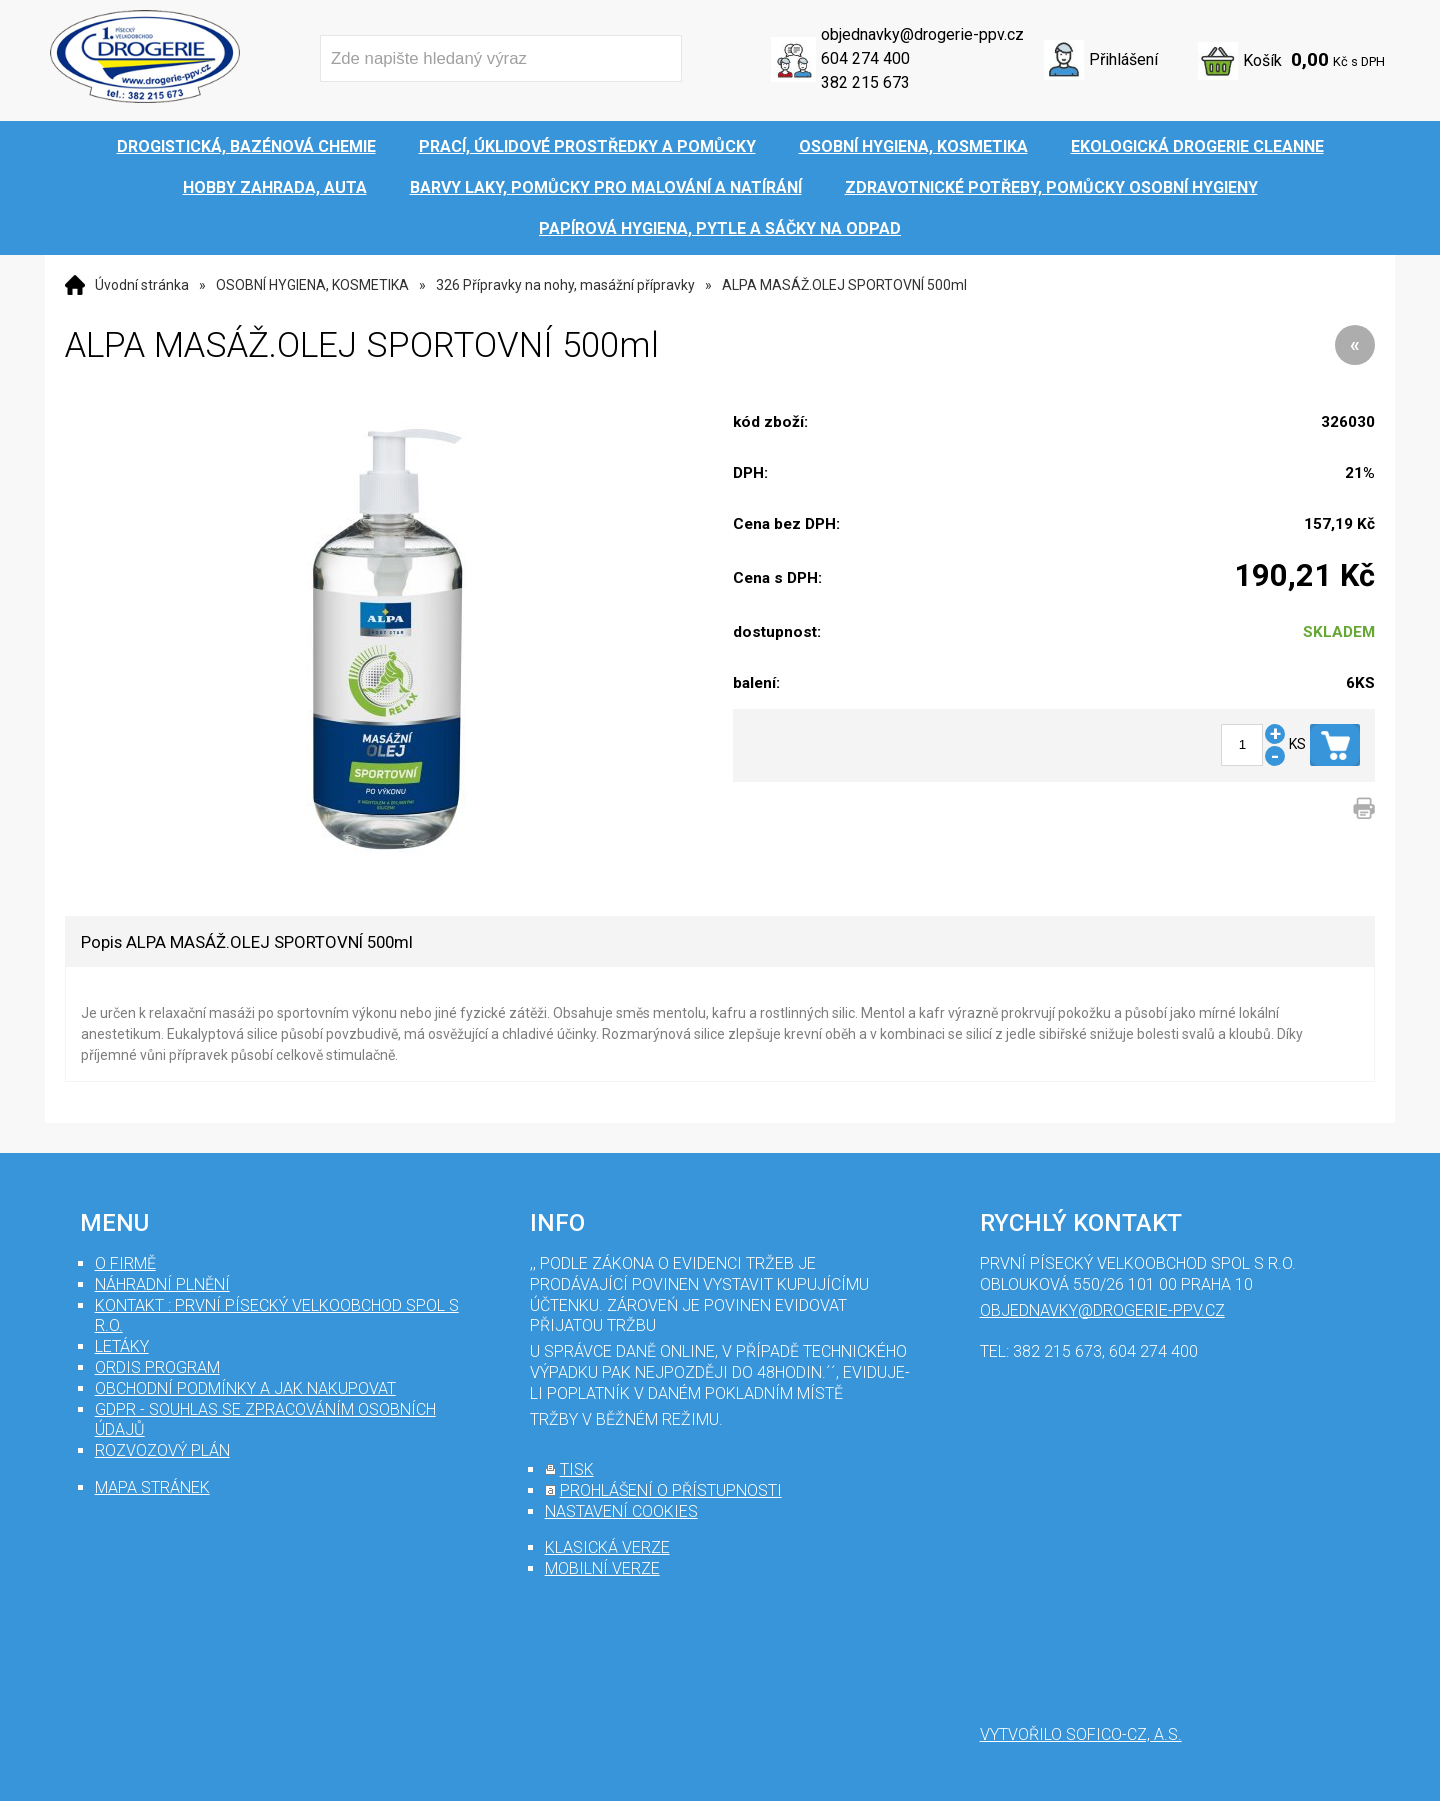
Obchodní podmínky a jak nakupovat (245, 1388)
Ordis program (157, 1367)
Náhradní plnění (162, 1284)
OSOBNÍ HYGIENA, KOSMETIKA (312, 285)
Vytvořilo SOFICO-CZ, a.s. (1081, 1734)
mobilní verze (602, 1568)
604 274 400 (865, 58)
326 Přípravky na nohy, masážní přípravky (565, 285)
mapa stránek (152, 1487)
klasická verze (607, 1547)
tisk (577, 1469)
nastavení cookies (621, 1511)
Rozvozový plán (162, 1450)
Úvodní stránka (142, 285)
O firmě (125, 1263)
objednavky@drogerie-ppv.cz (922, 34)
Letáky (122, 1346)
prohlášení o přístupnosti (671, 1490)
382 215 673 (865, 82)
